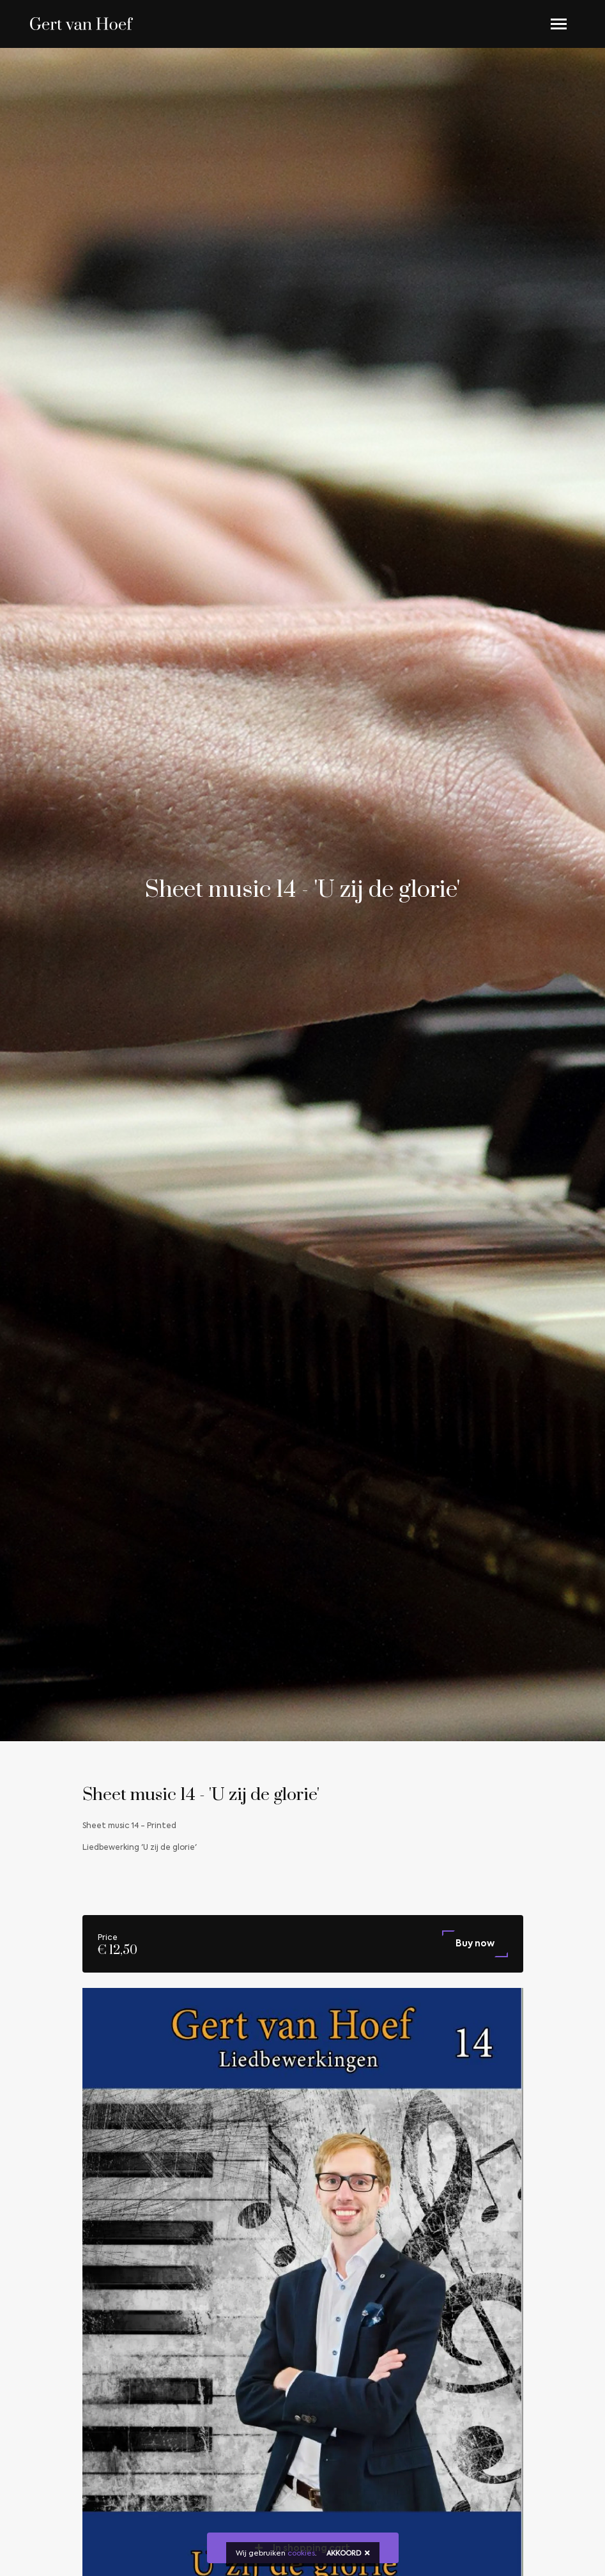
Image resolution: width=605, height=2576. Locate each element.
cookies (301, 2553)
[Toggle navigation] (558, 24)
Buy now (475, 1943)
